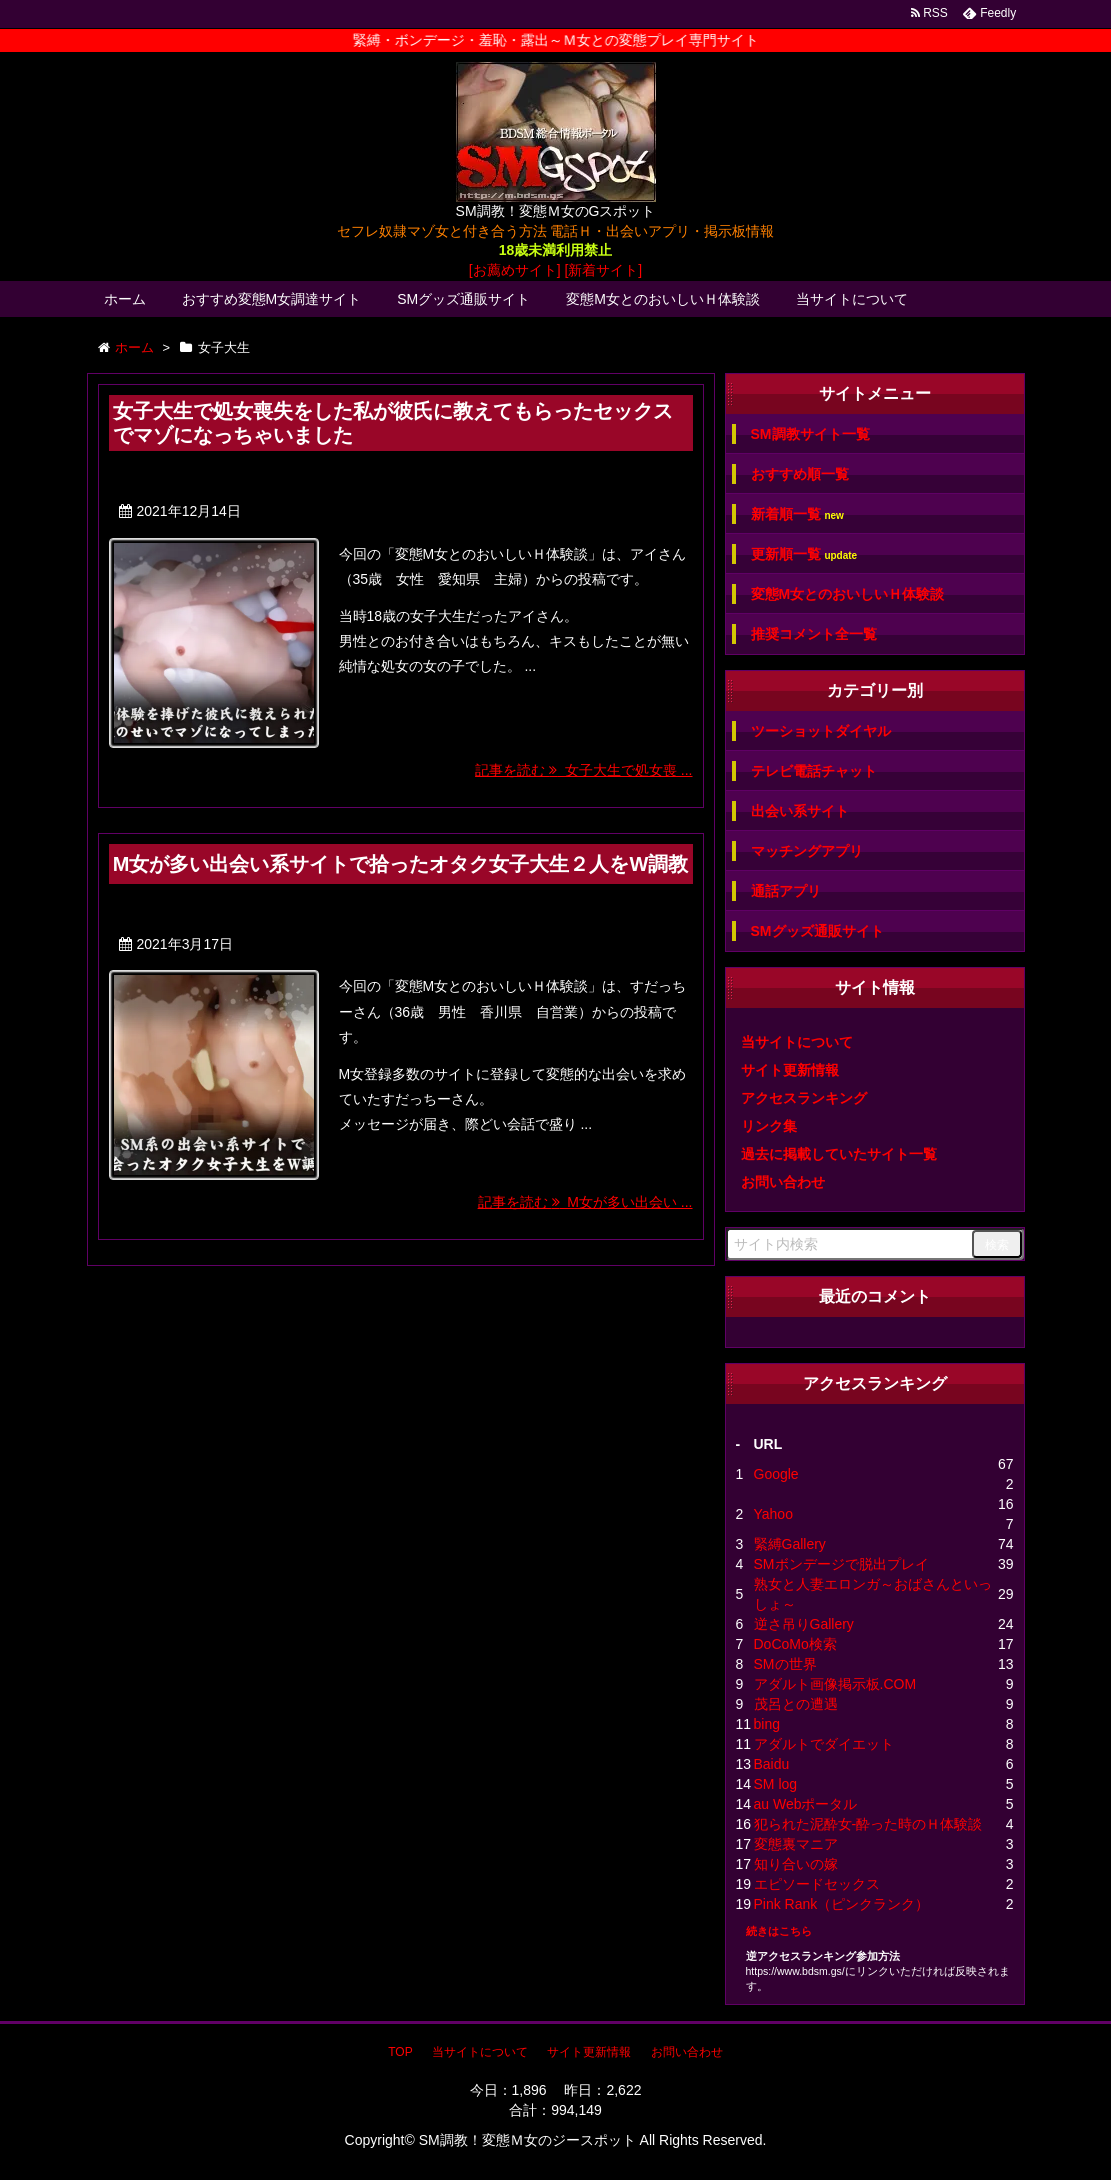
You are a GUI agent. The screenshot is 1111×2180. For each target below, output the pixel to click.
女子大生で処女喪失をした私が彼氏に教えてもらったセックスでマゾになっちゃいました (393, 423)
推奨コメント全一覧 (814, 634)
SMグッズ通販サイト (463, 299)
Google (776, 1474)
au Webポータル (806, 1804)
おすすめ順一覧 (800, 474)
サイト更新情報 (790, 1070)
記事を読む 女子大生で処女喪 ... (583, 770)
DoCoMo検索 (795, 1644)
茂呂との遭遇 (796, 1704)
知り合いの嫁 (796, 1864)
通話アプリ (786, 891)
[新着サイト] (603, 270)
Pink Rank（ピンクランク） (842, 1904)
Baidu (772, 1764)
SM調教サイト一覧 (810, 434)
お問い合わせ (783, 1182)
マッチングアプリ (807, 851)
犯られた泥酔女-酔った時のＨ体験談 (868, 1824)
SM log (776, 1784)
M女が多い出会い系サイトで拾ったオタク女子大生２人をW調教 (401, 864)
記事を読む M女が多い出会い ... (585, 1202)
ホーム (125, 299)
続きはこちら (779, 1931)
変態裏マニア (796, 1844)
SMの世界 (785, 1664)
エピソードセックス (817, 1884)
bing (767, 1724)
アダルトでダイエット (824, 1744)
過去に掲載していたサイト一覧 (839, 1154)
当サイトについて (852, 299)
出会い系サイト (800, 811)
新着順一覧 (797, 514)
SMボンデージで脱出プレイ (841, 1564)
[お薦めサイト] (515, 270)
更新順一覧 (804, 554)
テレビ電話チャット (814, 771)
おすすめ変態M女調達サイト (272, 299)
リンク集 (769, 1126)
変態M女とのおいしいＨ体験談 (663, 299)
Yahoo (773, 1514)
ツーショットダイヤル (821, 731)
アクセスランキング (804, 1098)
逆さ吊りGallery (804, 1624)
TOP (400, 2052)
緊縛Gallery (790, 1544)
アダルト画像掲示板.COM (835, 1684)
